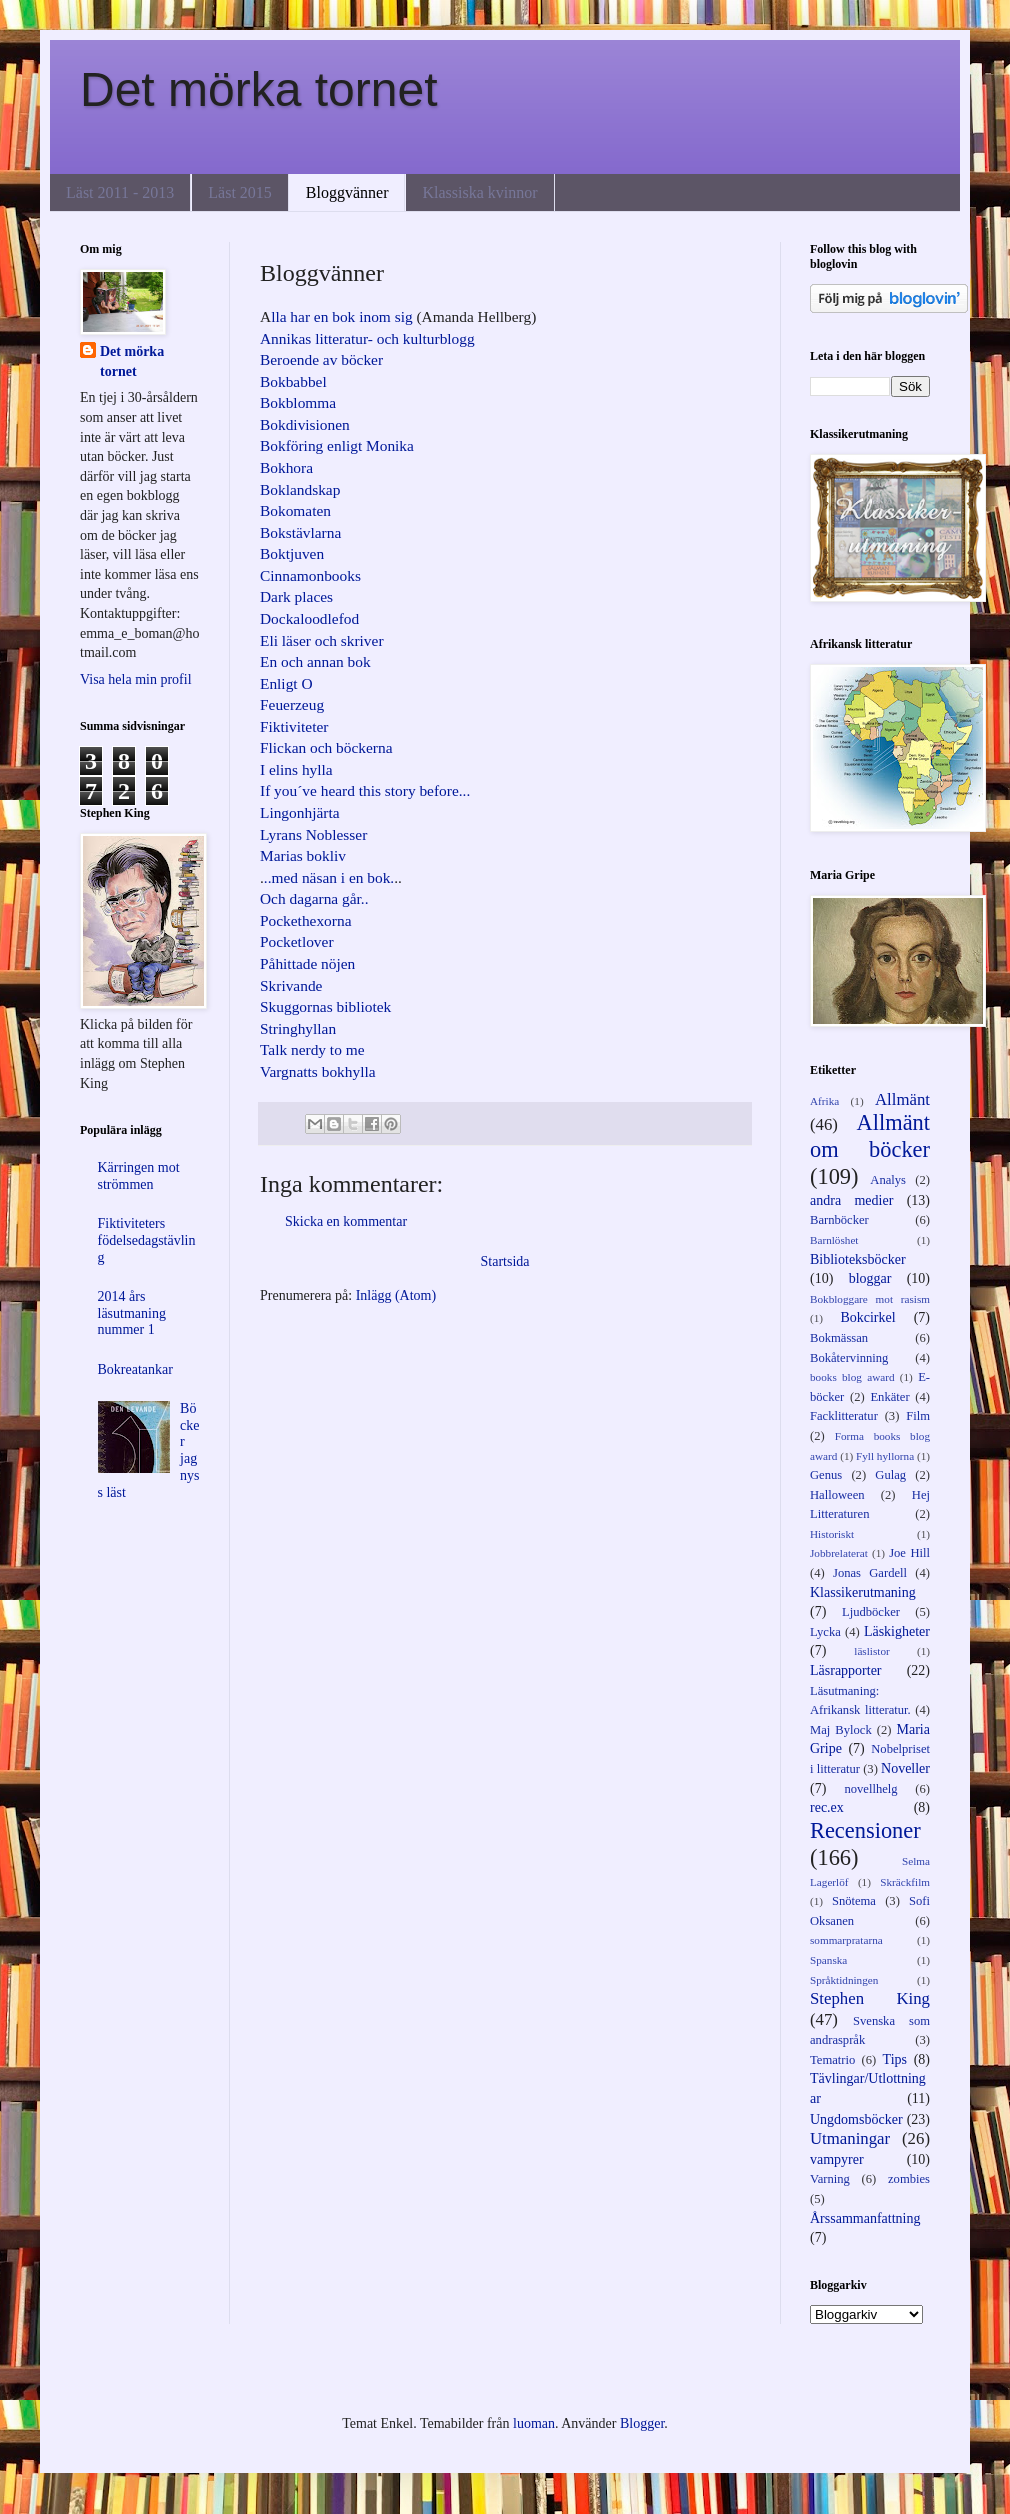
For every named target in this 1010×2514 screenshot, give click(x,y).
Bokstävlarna (300, 532)
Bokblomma (298, 402)
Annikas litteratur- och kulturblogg (367, 338)
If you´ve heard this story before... (365, 790)
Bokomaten (295, 510)
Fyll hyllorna (885, 1456)
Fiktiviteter (294, 726)
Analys (888, 1180)
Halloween (837, 1495)
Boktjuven (292, 553)
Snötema (854, 1901)
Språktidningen (844, 1980)
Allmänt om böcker (870, 1136)
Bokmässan (839, 1338)
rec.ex (827, 1807)
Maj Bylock (841, 1730)
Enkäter (889, 1397)
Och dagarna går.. (314, 898)
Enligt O (286, 683)
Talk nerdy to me (312, 1049)
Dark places (296, 596)
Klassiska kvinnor (479, 192)
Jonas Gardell (870, 1573)
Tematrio (832, 2060)
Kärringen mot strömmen (139, 1176)
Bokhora (286, 467)
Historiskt (832, 1534)
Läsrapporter (846, 1670)
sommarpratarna (846, 1940)
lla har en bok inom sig (341, 316)
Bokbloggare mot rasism (870, 1299)
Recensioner (865, 1830)
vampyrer (837, 2159)
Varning (830, 2179)
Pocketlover (297, 941)
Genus (826, 1475)
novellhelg (870, 1789)
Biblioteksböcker (858, 1259)
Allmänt (902, 1099)
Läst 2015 (240, 192)
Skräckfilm (905, 1882)
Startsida (505, 1261)
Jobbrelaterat (839, 1553)
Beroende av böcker (321, 359)
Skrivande (291, 985)
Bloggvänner (347, 192)
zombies (909, 2179)
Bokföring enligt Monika (337, 445)
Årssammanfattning (865, 2218)
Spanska (828, 1960)
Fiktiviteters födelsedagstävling (147, 1240)
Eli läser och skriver (322, 640)
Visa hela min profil (136, 679)
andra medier (851, 1200)
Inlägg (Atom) (396, 1295)
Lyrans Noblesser (313, 834)
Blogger (642, 2423)
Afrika (824, 1101)
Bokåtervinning (849, 1358)
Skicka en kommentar (346, 1221)
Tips (895, 2059)
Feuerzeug (292, 704)
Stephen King (870, 1998)
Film (918, 1416)
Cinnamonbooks (310, 575)
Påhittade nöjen (307, 963)
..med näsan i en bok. (329, 877)
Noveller (905, 1768)
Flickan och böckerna (326, 747)
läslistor (871, 1651)
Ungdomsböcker (856, 2119)
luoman (534, 2423)
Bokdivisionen (305, 424)
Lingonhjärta (300, 812)
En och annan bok (315, 661)
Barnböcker (839, 1220)
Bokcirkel (867, 1317)
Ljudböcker (871, 1612)
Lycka (825, 1632)
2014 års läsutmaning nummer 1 (132, 1313)
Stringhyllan (298, 1028)
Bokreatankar (135, 1369)
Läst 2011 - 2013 (120, 192)
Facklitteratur (844, 1416)
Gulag (890, 1475)
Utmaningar (850, 2138)
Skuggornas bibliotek (325, 1006)
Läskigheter (897, 1631)
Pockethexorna (305, 920)
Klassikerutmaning (863, 1592)
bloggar (870, 1278)
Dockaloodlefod (309, 618)
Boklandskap (300, 489)
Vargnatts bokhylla (318, 1071)
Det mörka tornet (258, 89)
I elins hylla (296, 769)
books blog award (852, 1377)
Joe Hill (909, 1553)
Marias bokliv (303, 855)
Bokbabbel (293, 381)
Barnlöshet (834, 1240)
